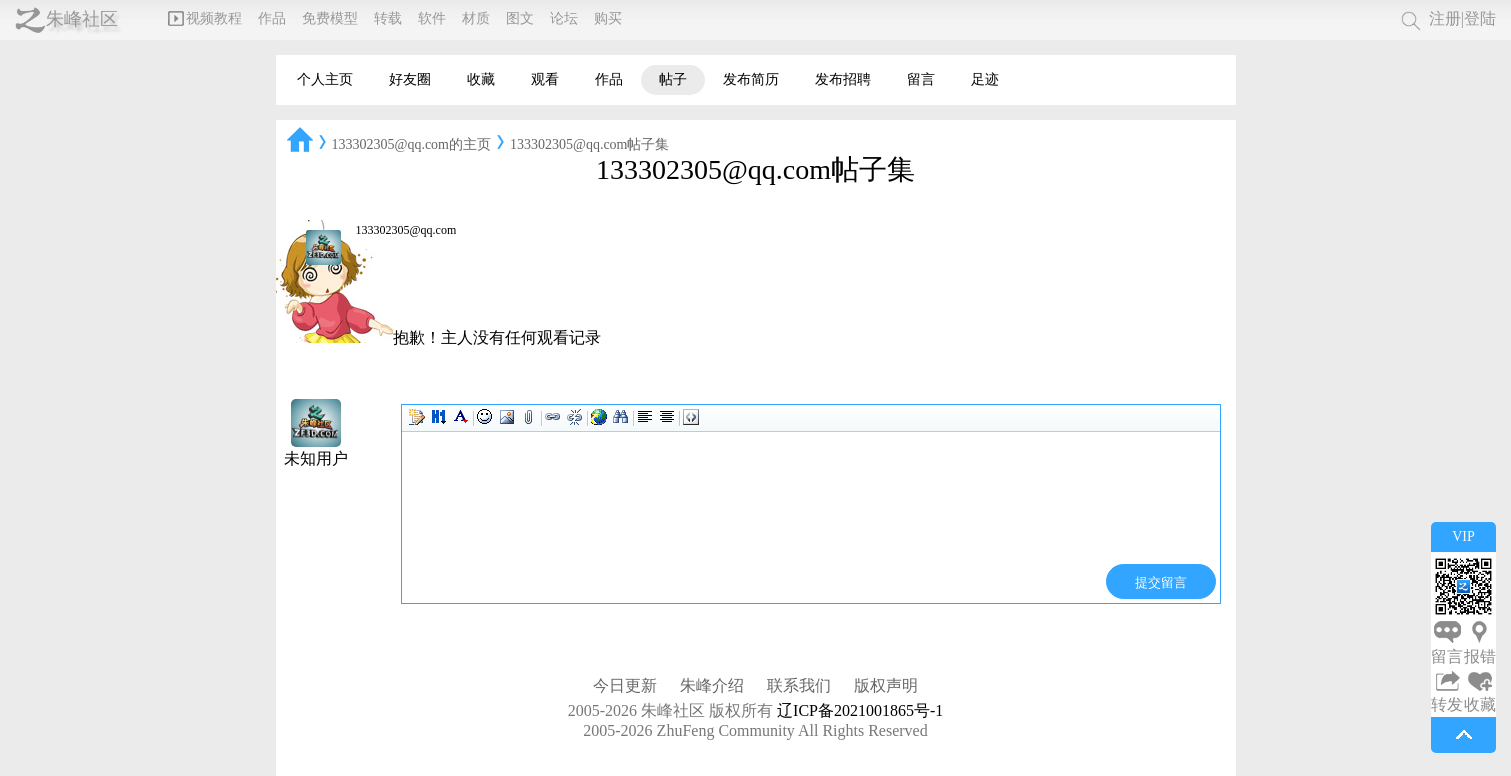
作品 (272, 18)
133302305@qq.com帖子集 (590, 144)
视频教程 (205, 18)
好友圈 (410, 79)
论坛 (564, 18)
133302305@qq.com (406, 230)
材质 (476, 18)
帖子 (673, 79)
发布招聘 (843, 79)
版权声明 (886, 685)
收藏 (481, 79)
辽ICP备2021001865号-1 (860, 710)
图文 (520, 18)
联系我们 (799, 685)
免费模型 (330, 18)
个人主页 (325, 79)
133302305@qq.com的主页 (412, 144)
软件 (432, 18)
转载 (388, 18)
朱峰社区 (82, 19)
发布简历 (751, 79)
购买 (608, 18)
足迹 (985, 79)
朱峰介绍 (712, 685)
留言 (921, 79)
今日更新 (625, 685)
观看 (545, 79)
